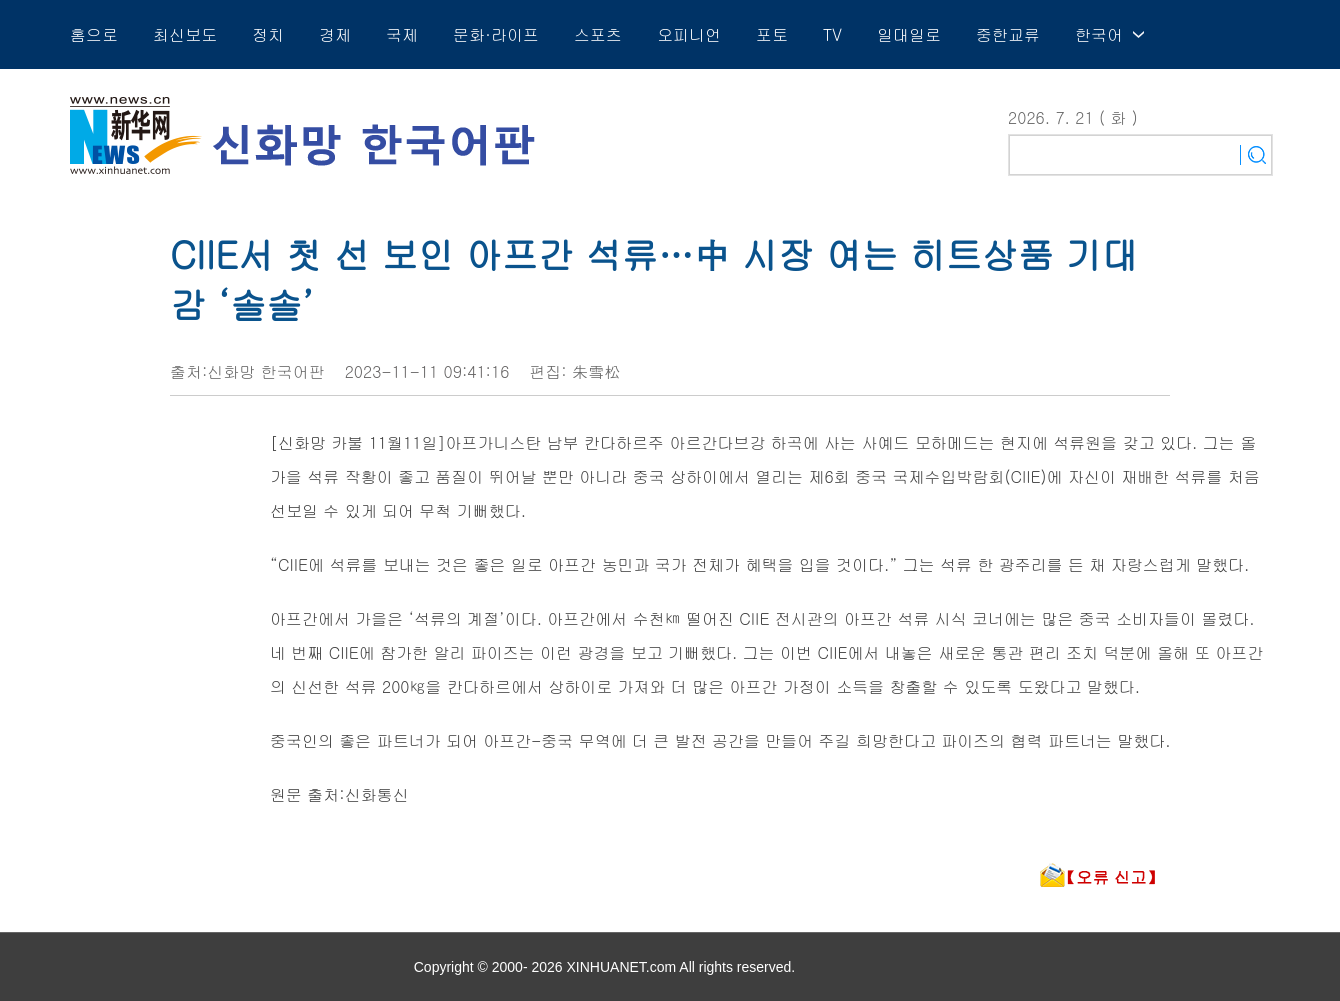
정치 (268, 34)
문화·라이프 (496, 34)
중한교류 (1008, 34)
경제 (335, 34)
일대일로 (909, 34)
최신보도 (185, 34)
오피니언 (689, 34)
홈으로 (94, 34)
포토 (772, 34)
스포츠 (598, 34)
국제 (402, 34)
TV (832, 34)
